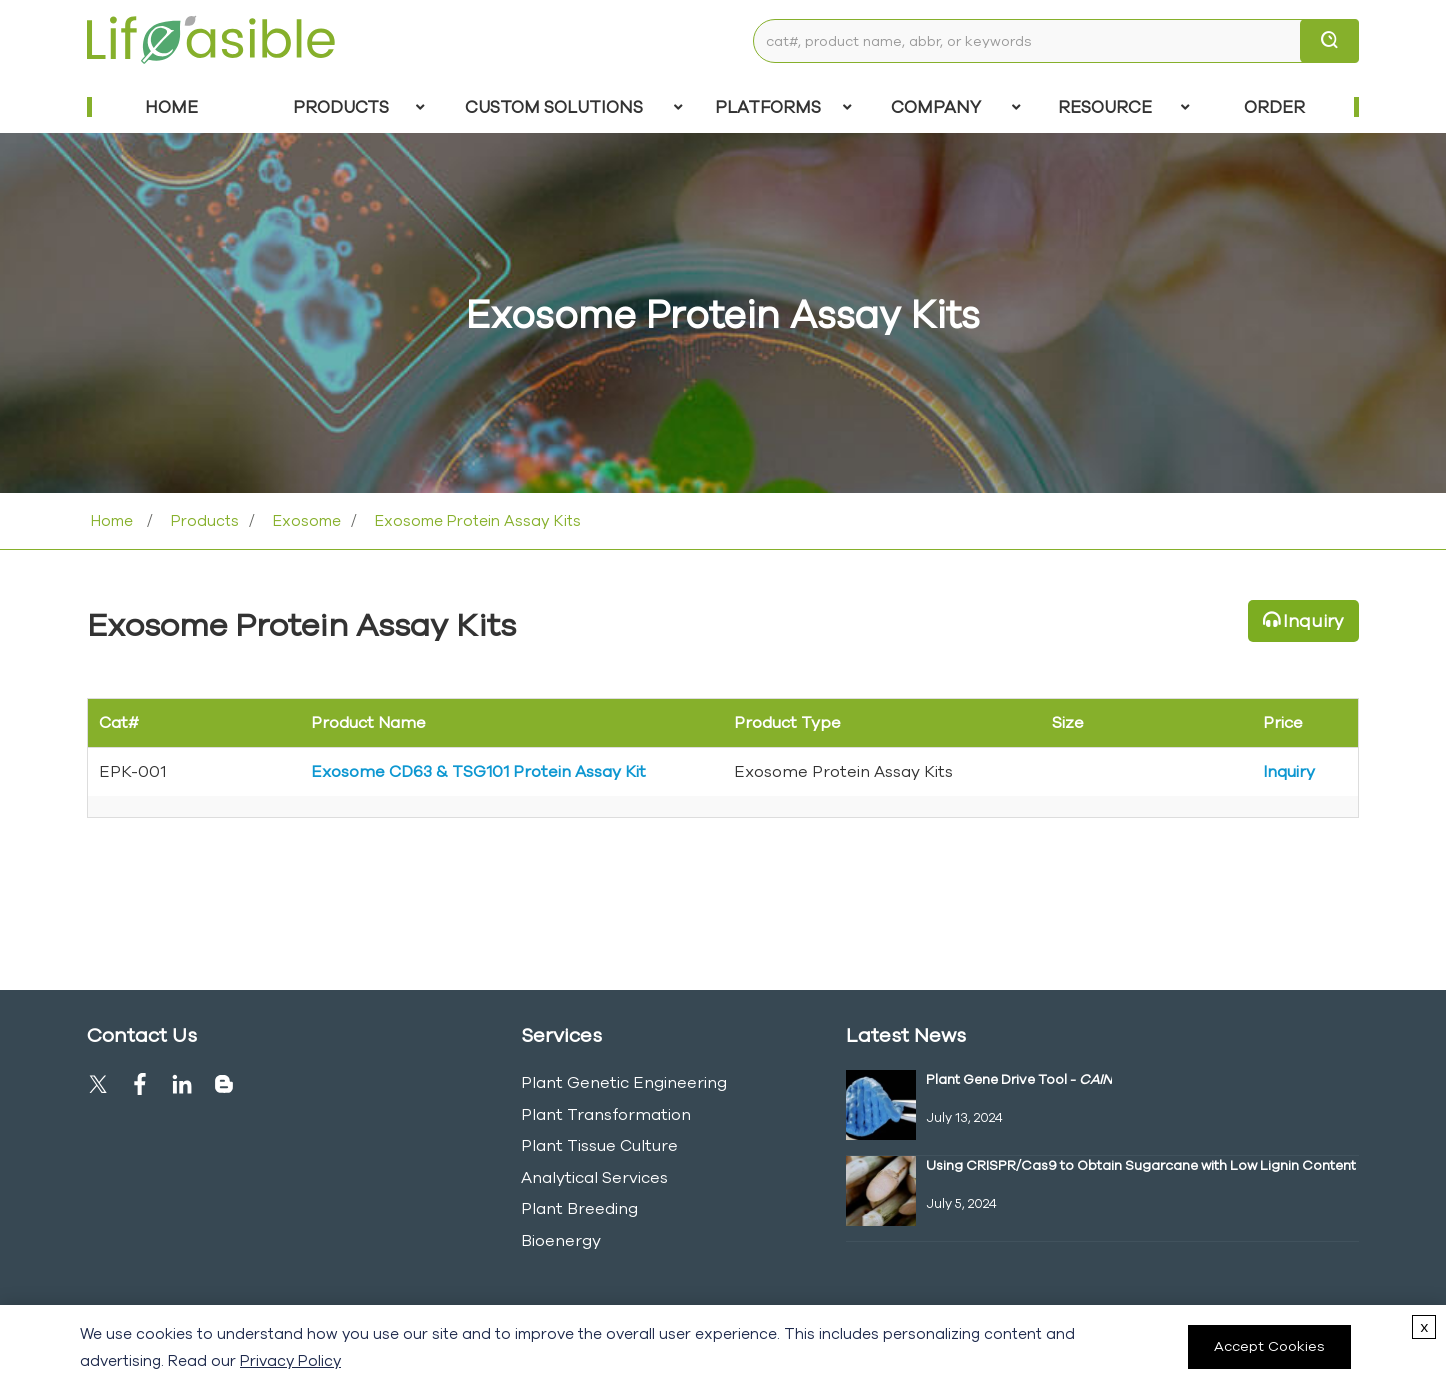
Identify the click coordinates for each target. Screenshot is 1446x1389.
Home (171, 106)
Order (1274, 106)
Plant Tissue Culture (599, 1145)
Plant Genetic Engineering (624, 1082)
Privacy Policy (290, 1360)
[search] (1329, 41)
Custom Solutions (574, 107)
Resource (1123, 107)
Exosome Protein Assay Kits (476, 520)
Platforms (783, 107)
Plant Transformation (606, 1114)
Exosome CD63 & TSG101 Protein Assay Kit (478, 771)
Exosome (305, 520)
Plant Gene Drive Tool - (1019, 1079)
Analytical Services (594, 1177)
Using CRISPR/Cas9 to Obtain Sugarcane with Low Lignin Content (1141, 1165)
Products (359, 107)
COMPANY (955, 107)
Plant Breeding (579, 1208)
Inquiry (1313, 620)
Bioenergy (561, 1240)
